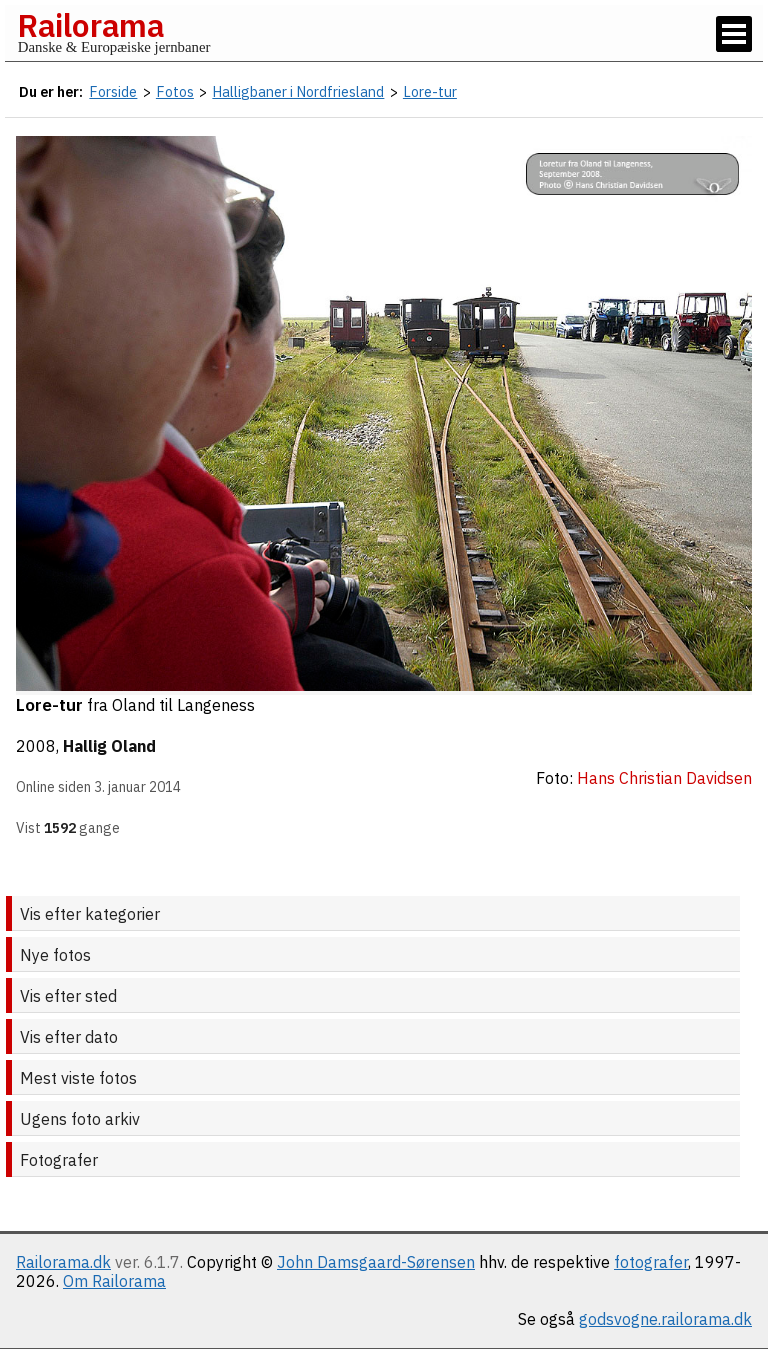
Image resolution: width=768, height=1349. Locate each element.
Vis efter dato (69, 1037)
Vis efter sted (68, 996)
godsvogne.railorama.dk (665, 1319)
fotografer (651, 1262)
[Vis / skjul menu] (734, 34)
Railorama (90, 25)
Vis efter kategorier (90, 914)
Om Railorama (114, 1281)
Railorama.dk (63, 1262)
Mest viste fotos (78, 1078)
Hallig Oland (109, 746)
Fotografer (59, 1160)
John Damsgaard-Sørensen (376, 1262)
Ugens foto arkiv (80, 1119)
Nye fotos (55, 955)
